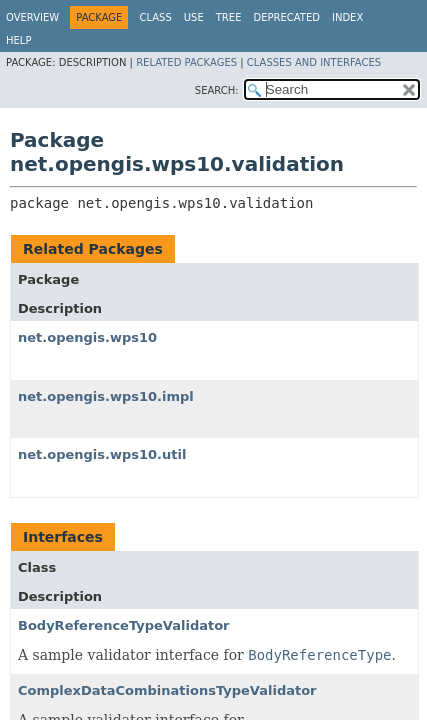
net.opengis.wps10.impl (106, 396)
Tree (229, 17)
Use (194, 17)
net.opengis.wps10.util (102, 454)
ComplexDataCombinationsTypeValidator (167, 690)
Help (18, 40)
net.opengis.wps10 (87, 337)
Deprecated (286, 17)
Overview (32, 17)
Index (347, 17)
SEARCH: (217, 90)
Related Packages (186, 62)
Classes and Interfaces (314, 62)
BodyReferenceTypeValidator (124, 625)
